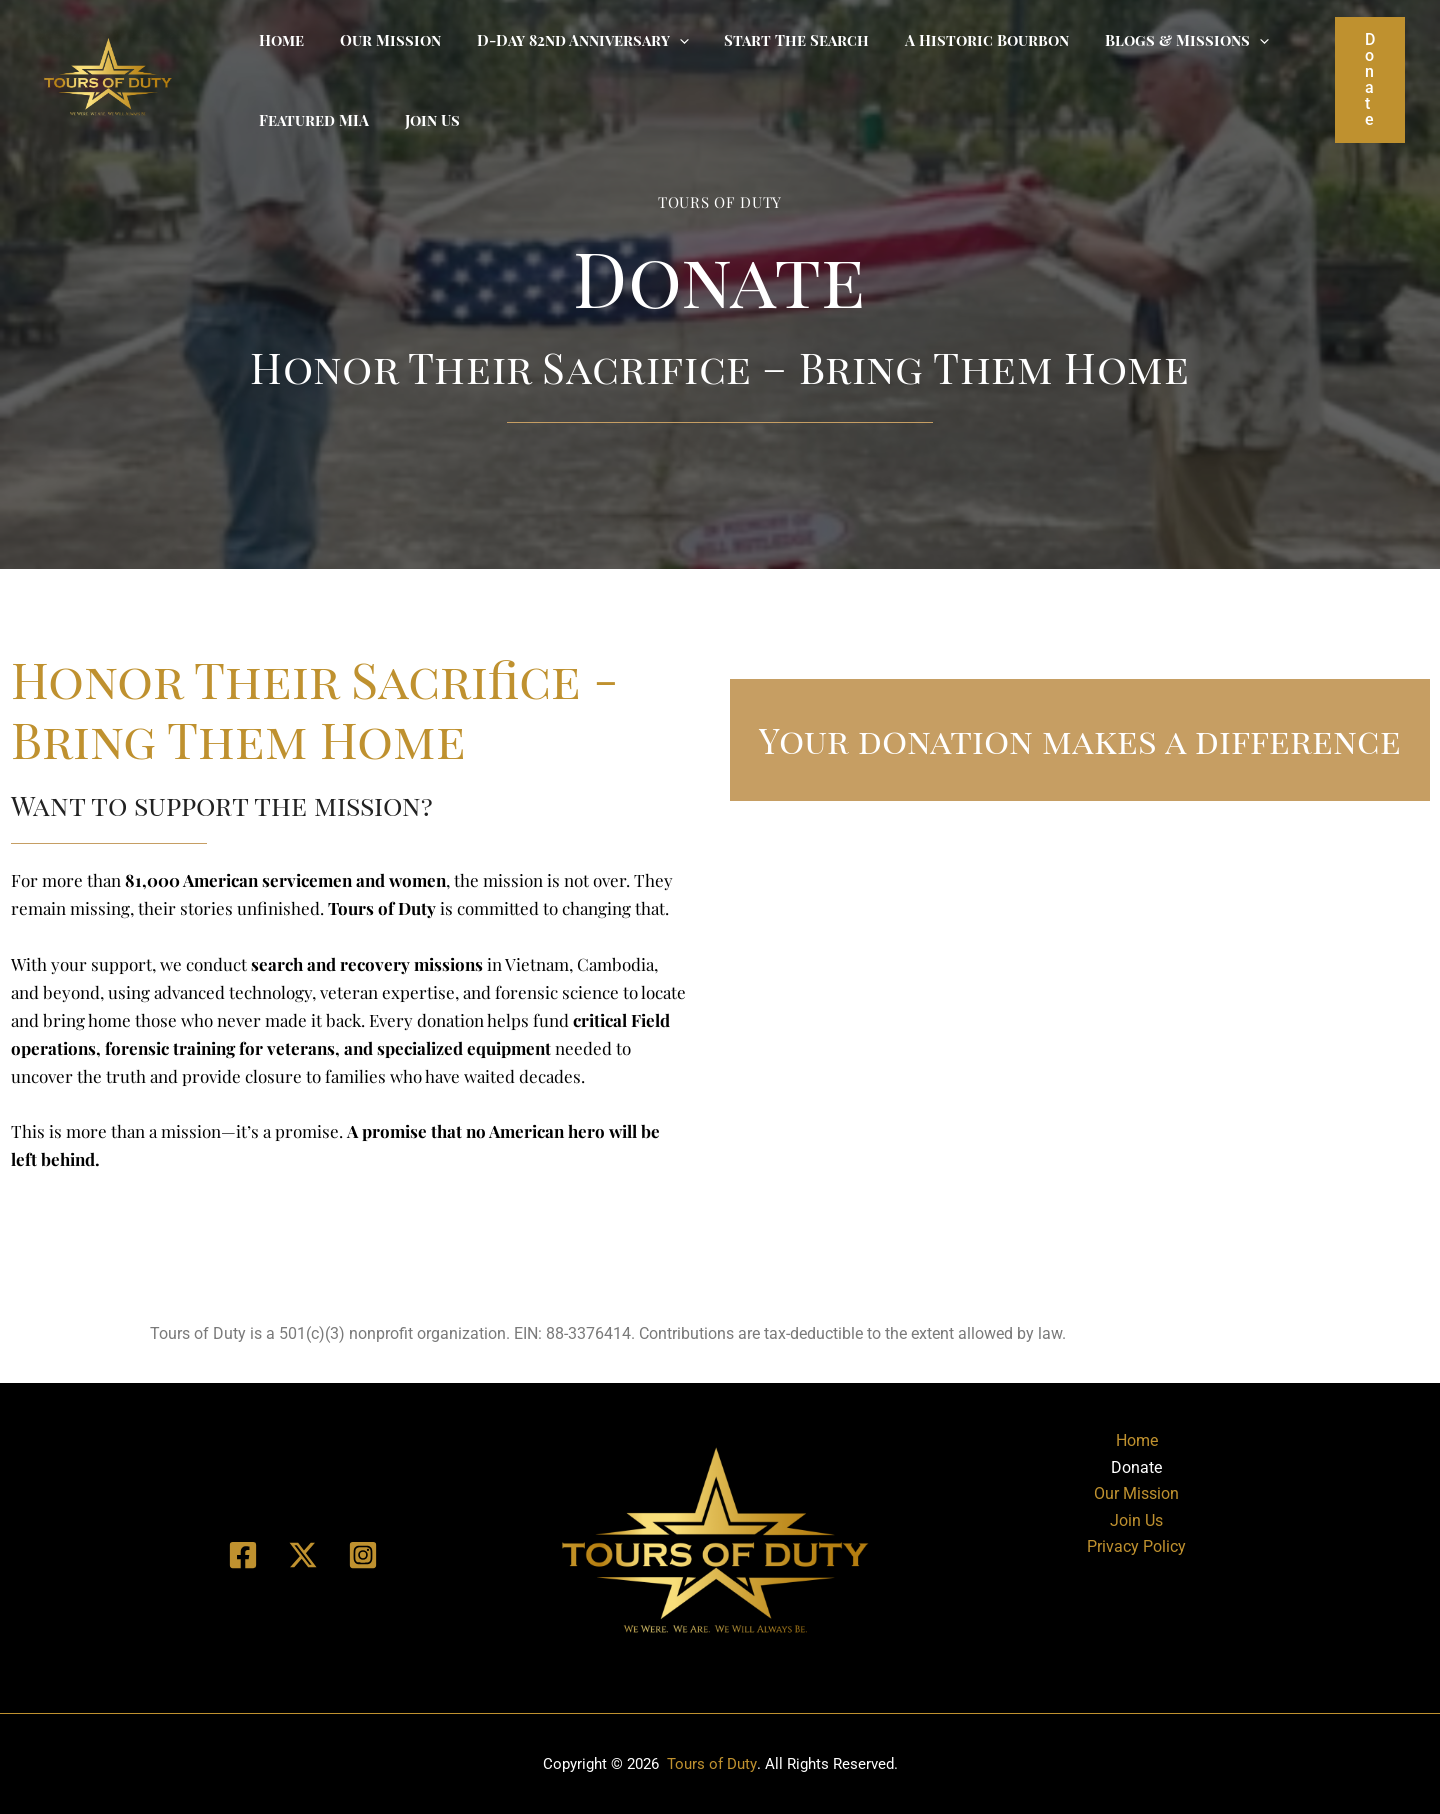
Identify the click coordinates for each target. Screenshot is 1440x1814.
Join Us (423, 120)
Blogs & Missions (1155, 40)
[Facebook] (243, 1555)
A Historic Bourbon (961, 40)
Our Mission (381, 40)
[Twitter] (303, 1555)
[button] (1370, 80)
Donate (1136, 1467)
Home (278, 40)
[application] (664, 40)
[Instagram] (363, 1555)
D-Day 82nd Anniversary (568, 40)
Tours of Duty (711, 1764)
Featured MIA (311, 120)
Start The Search (776, 40)
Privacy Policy (1136, 1546)
